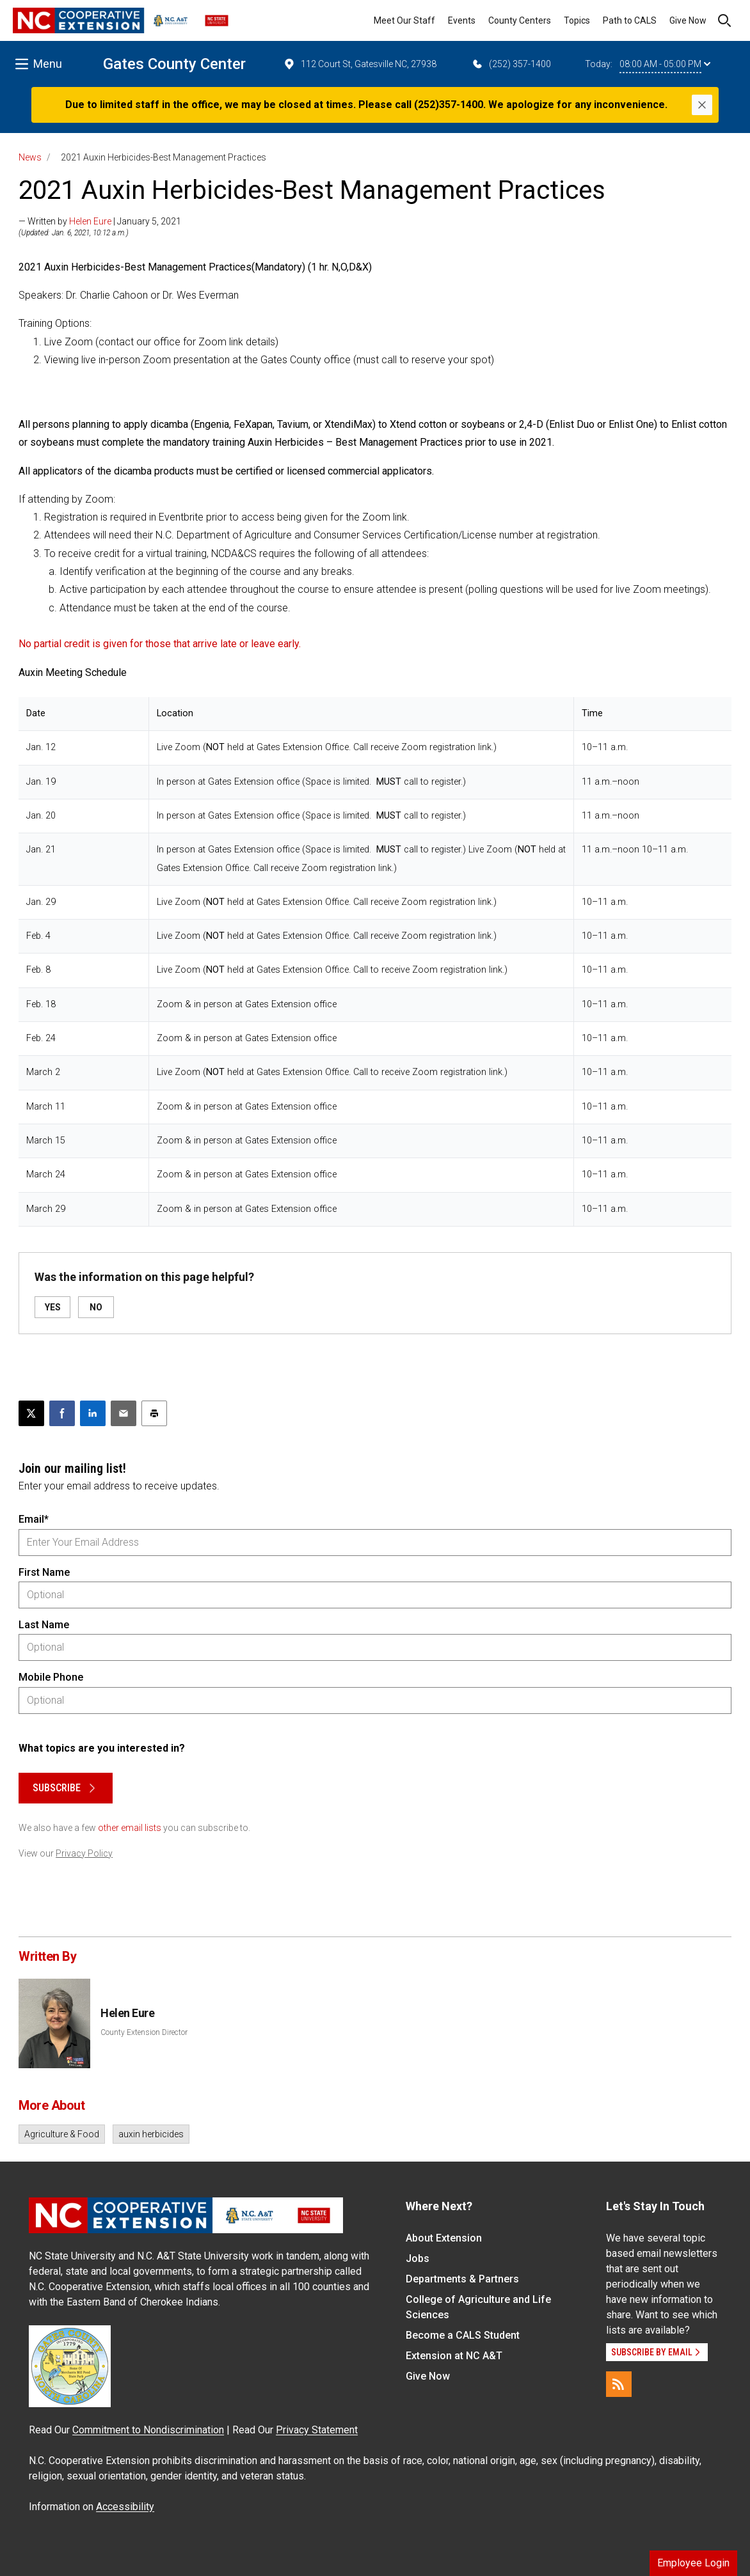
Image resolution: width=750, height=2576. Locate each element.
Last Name (44, 1625)
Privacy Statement (317, 2430)
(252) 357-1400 (511, 64)
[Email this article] (123, 1413)
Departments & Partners (462, 2279)
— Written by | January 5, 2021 (100, 221)
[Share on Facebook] (62, 1413)
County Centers (519, 20)
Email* (34, 1519)
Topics (577, 20)
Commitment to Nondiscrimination (148, 2430)
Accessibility (125, 2507)
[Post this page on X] (31, 1413)
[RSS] (619, 2384)
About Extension (444, 2238)
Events (461, 20)
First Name (44, 1572)
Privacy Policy (84, 1853)
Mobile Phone (51, 1677)
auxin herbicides (151, 2134)
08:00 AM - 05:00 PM (664, 64)
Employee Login (693, 2563)
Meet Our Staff (404, 20)
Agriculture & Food (61, 2134)
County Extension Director (144, 2032)
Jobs (417, 2258)
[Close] (702, 105)
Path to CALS (630, 20)
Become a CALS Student (463, 2335)
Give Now (687, 20)
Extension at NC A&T (454, 2356)
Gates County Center (174, 64)
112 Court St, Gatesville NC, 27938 (359, 64)
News (30, 157)
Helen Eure (90, 221)
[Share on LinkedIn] (93, 1413)
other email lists (129, 1828)
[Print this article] (154, 1413)
